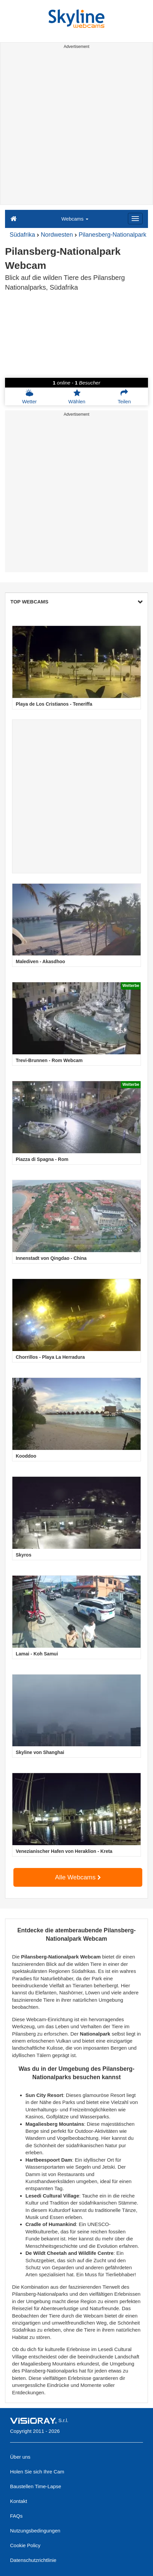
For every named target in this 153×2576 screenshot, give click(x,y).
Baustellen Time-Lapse (35, 2486)
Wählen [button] (76, 396)
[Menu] (135, 218)
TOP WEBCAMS (76, 601)
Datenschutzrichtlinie (33, 2560)
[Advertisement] (76, 127)
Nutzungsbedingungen (35, 2530)
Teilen (124, 396)
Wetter (29, 396)
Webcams (74, 219)
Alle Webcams (77, 1877)
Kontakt (18, 2501)
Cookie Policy (25, 2545)
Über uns (20, 2457)
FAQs (16, 2516)
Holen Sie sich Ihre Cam (37, 2471)
